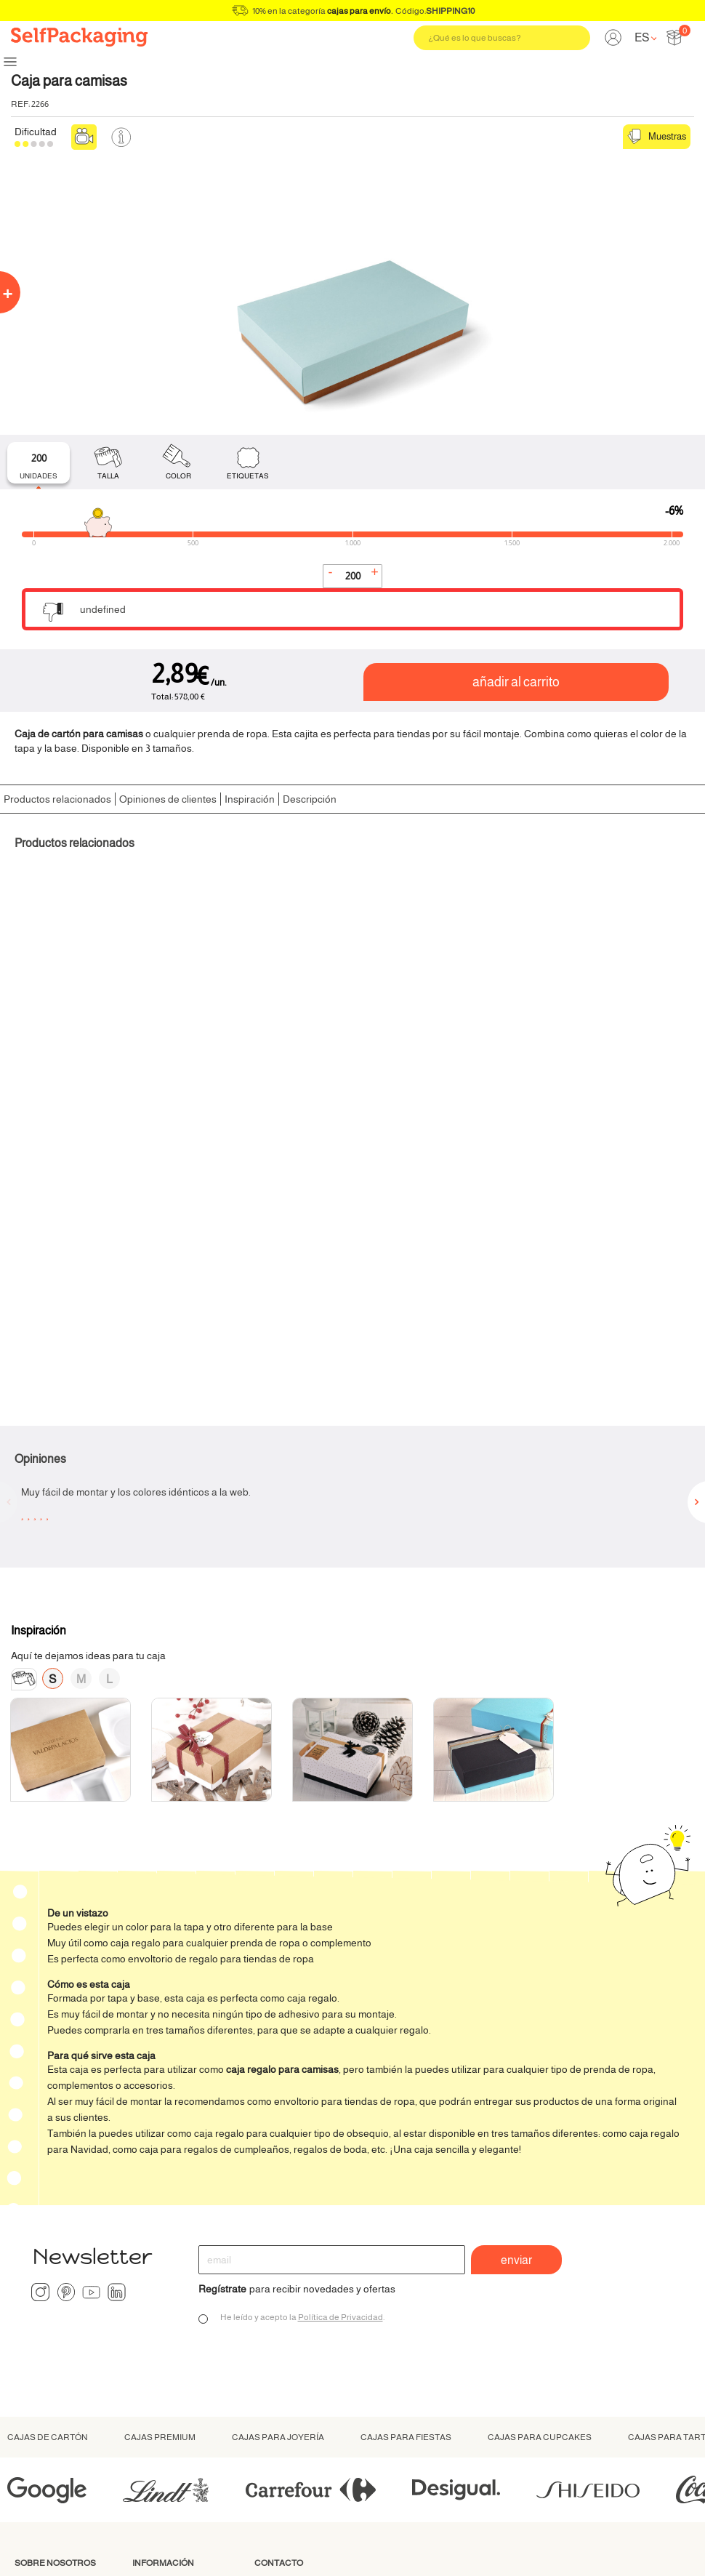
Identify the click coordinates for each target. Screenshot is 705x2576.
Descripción (310, 799)
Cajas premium (160, 2128)
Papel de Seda (51, 1034)
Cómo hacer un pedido (183, 2274)
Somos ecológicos (56, 2302)
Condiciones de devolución (167, 2341)
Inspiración (250, 799)
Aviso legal (601, 2547)
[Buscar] (502, 37)
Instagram (40, 1983)
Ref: (20, 104)
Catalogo (153, 2379)
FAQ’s (146, 2363)
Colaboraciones (50, 2335)
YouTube (91, 1983)
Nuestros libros (49, 2367)
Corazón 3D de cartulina (425, 1034)
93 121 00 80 (279, 2276)
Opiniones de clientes (168, 799)
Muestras (656, 137)
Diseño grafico (47, 2351)
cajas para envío (359, 11)
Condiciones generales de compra (528, 2547)
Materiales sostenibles (65, 2318)
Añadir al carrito (516, 682)
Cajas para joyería (278, 2128)
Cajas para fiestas (405, 2128)
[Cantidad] (352, 576)
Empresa (152, 2318)
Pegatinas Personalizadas (607, 1034)
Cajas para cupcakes (540, 2128)
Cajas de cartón (47, 2128)
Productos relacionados (57, 799)
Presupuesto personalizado (286, 2411)
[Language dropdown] (645, 37)
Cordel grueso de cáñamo (253, 1034)
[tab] (38, 462)
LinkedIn (117, 1983)
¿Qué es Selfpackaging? (50, 2280)
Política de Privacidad (340, 2008)
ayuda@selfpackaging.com (314, 2310)
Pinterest (66, 1983)
